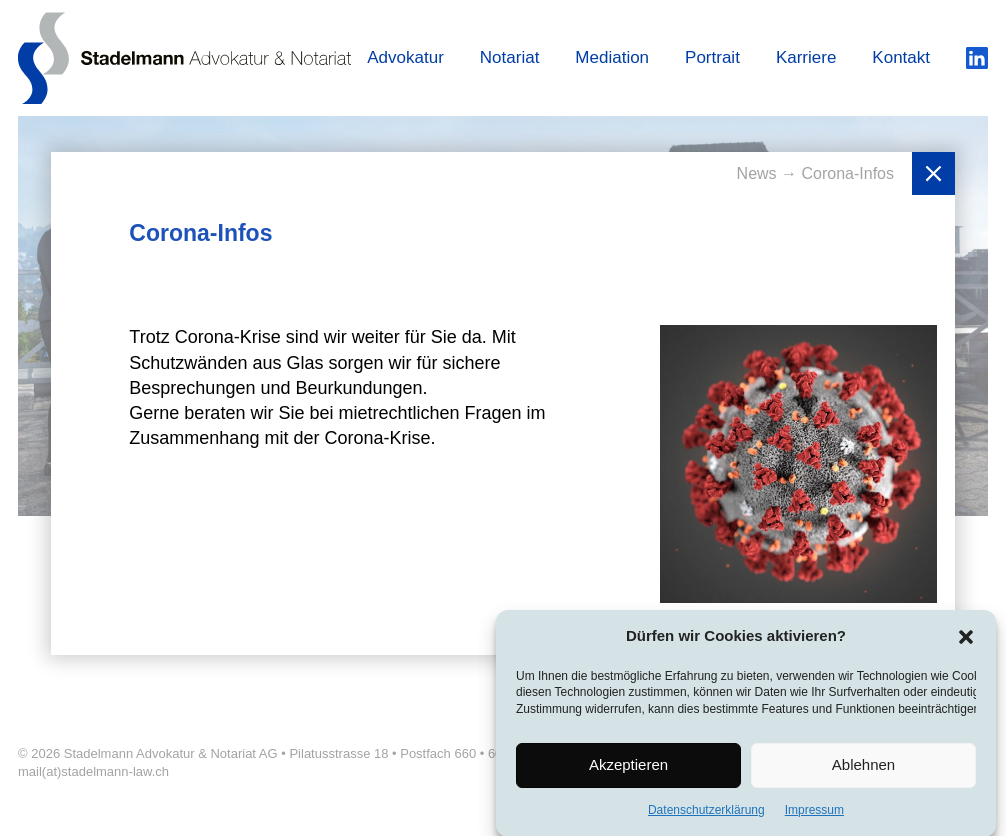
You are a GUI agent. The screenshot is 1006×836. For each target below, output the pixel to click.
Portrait (712, 57)
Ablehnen (863, 767)
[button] (966, 639)
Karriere (806, 57)
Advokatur (405, 57)
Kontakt (901, 57)
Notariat (510, 57)
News (759, 173)
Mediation (612, 57)
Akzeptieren (628, 767)
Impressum (814, 813)
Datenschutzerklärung (706, 813)
